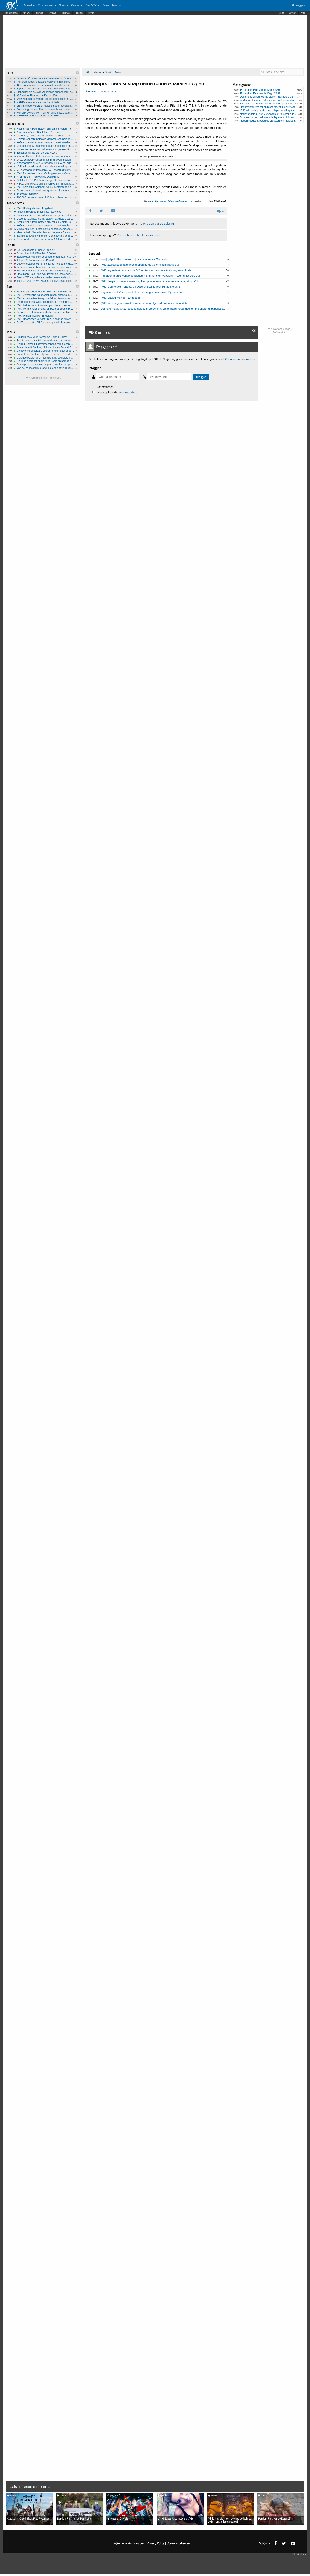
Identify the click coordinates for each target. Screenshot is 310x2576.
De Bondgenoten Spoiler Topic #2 (44, 250)
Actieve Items (11, 13)
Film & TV (92, 5)
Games (76, 5)
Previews (65, 13)
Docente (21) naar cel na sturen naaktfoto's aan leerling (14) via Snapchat (44, 78)
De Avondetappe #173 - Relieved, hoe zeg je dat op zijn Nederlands (44, 263)
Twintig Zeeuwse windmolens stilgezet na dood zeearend (44, 236)
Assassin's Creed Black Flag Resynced (44, 132)
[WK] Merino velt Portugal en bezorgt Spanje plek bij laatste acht (44, 308)
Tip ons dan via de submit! (156, 223)
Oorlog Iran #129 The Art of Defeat (44, 253)
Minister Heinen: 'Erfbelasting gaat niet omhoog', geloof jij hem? (44, 156)
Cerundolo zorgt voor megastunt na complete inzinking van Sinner (44, 357)
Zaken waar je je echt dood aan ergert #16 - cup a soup (44, 257)
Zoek (303, 13)
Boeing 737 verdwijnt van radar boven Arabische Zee (44, 277)
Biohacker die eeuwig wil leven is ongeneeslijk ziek (44, 92)
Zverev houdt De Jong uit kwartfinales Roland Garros (44, 347)
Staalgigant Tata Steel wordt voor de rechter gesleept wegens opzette (44, 274)
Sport (63, 5)
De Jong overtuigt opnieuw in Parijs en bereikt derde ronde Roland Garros (44, 361)
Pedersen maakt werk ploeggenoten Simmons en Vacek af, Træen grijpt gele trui (44, 190)
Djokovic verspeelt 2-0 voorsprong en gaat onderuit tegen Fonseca (44, 351)
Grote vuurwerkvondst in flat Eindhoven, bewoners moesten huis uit (44, 159)
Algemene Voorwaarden (129, 2543)
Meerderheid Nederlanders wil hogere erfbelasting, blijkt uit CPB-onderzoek (44, 232)
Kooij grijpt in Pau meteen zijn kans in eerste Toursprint (44, 128)
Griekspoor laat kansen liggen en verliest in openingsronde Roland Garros (44, 364)
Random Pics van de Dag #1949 (44, 102)
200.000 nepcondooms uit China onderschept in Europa (44, 197)
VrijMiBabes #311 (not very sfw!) (44, 116)
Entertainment (47, 5)
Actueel (29, 5)
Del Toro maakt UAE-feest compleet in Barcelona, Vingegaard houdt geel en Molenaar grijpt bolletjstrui (44, 322)
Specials (79, 13)
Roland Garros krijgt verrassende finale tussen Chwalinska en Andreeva (44, 344)
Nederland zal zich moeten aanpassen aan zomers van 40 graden (44, 267)
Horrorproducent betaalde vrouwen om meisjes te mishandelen (44, 81)
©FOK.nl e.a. (299, 2554)
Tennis (118, 72)
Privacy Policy (155, 2543)
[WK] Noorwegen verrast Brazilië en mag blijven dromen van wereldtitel (44, 319)
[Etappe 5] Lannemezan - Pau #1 (44, 260)
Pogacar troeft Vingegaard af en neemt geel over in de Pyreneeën (44, 312)
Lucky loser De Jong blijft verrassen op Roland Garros (44, 354)
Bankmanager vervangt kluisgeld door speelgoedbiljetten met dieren (44, 105)
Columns (39, 13)
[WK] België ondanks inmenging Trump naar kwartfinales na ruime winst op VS (44, 305)
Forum (281, 13)
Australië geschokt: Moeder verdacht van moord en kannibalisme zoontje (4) (44, 109)
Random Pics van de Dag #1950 (44, 95)
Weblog (292, 13)
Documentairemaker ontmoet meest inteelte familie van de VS (44, 85)
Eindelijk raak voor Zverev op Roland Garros (44, 337)
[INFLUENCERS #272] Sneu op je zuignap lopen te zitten (44, 281)
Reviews (52, 13)
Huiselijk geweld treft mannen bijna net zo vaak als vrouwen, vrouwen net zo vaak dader (44, 112)
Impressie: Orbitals (44, 194)
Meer (116, 5)
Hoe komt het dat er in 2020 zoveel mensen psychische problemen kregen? (44, 270)
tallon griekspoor (177, 201)
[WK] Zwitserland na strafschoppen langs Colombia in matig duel (44, 173)
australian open (157, 201)
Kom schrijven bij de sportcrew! (138, 235)
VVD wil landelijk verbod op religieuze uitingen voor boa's (44, 99)
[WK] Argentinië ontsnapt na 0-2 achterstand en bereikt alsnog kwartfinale (44, 187)
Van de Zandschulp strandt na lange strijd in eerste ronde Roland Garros (44, 368)
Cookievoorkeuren (178, 2543)
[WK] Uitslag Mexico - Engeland (44, 208)
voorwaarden (128, 392)
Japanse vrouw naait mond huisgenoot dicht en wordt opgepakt (44, 88)
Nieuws (26, 13)
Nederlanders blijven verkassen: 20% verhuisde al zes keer (44, 163)
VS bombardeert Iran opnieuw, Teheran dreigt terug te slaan (44, 170)
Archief (91, 13)
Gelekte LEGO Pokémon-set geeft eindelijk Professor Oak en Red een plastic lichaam (44, 180)
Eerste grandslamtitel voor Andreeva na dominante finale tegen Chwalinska (44, 340)
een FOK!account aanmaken (236, 359)
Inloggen (298, 5)
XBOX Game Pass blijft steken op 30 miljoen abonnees (44, 183)
